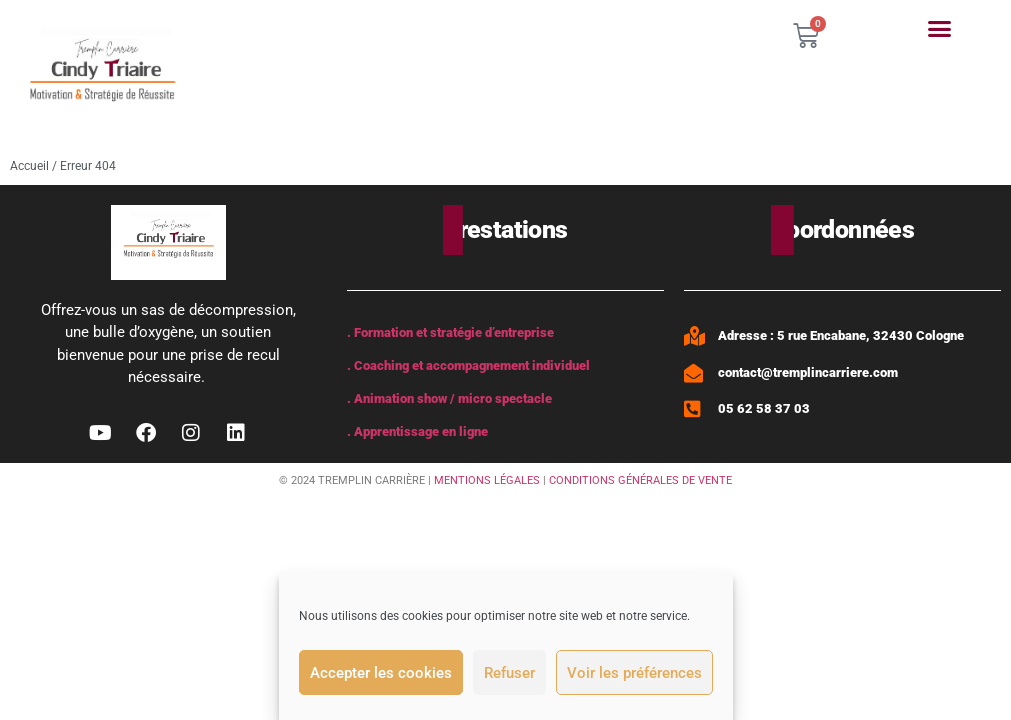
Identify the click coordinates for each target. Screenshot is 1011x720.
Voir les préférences (634, 673)
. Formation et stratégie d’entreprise (450, 332)
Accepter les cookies (381, 673)
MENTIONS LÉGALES (487, 480)
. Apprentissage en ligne (417, 431)
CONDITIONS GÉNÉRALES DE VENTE (640, 480)
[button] (940, 29)
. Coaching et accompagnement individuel (468, 365)
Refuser (509, 673)
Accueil (29, 166)
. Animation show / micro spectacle (449, 398)
